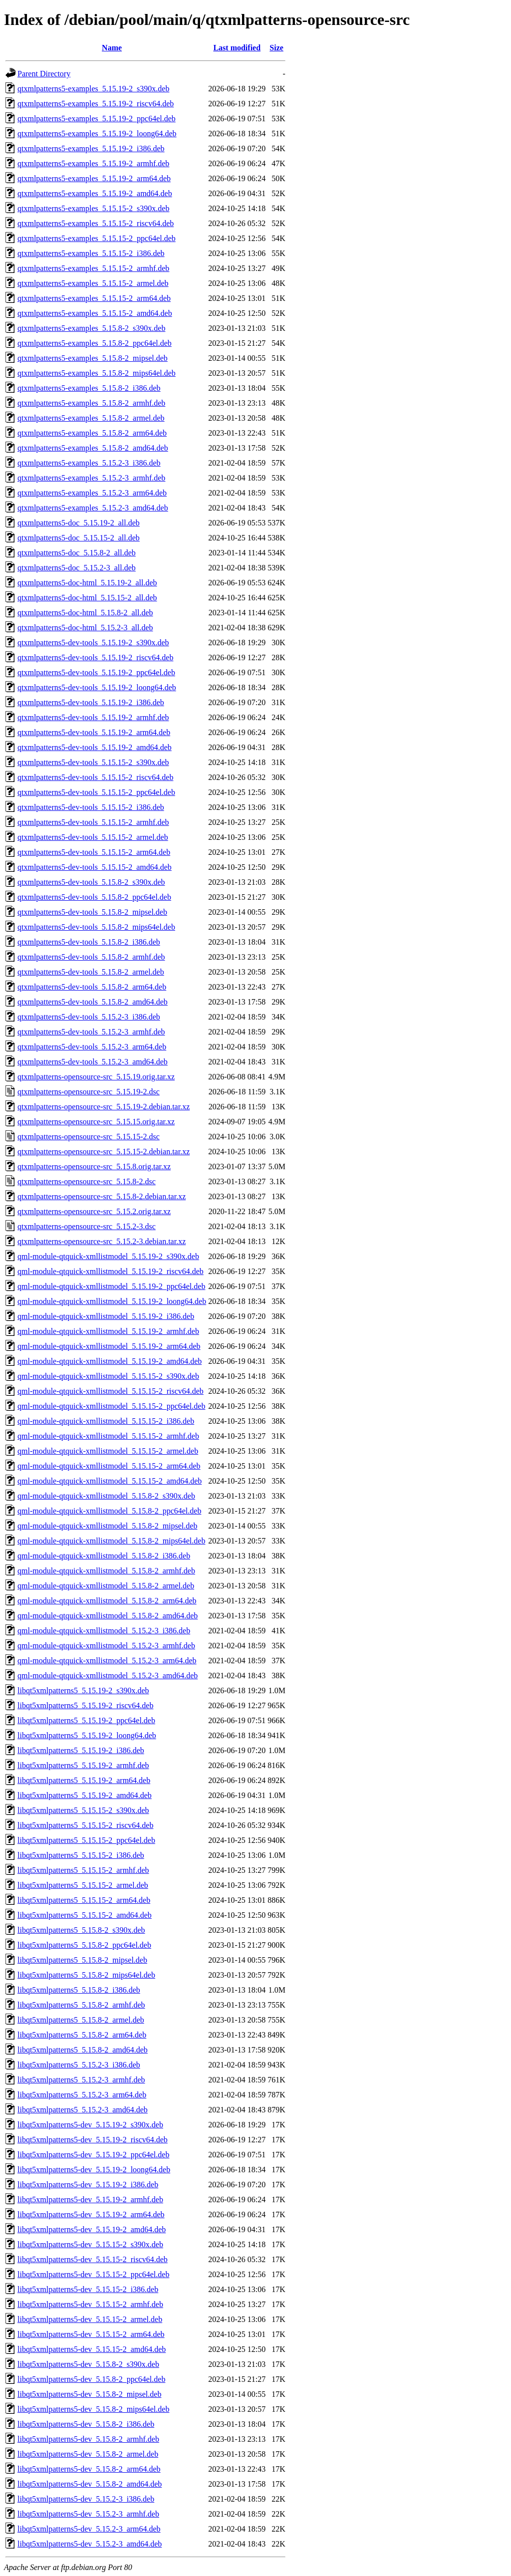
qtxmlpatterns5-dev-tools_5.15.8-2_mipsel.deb (92, 912)
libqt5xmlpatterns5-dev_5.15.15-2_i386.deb (87, 2289)
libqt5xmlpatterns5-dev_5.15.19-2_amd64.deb (91, 2229)
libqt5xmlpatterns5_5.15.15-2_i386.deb (80, 1855)
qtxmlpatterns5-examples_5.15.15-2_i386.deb (91, 253)
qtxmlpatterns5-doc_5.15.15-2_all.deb (78, 537)
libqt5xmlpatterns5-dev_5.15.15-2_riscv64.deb (92, 2259)
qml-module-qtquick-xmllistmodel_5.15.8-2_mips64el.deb (111, 1541)
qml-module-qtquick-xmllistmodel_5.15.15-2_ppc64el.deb (111, 1406)
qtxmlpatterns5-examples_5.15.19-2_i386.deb (91, 148)
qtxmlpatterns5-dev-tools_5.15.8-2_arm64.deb (91, 987)
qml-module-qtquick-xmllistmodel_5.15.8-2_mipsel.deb (107, 1526)
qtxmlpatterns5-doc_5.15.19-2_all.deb (78, 522)
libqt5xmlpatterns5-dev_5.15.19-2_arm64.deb (91, 2214)
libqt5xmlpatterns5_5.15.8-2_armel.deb (80, 2020)
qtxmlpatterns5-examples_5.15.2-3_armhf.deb (91, 478)
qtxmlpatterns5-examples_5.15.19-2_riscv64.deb (95, 103)
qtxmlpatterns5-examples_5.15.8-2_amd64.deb (92, 448)
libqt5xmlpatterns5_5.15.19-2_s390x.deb (83, 1690)
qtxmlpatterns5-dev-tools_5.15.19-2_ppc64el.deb (96, 672)
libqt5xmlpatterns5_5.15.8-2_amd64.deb (82, 2050)
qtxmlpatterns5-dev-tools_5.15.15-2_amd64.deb (94, 867)
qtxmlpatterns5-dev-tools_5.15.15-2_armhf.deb (93, 822)
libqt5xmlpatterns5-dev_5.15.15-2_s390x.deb (90, 2244)
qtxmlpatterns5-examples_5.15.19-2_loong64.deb (97, 133)
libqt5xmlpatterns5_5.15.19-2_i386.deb (80, 1750)
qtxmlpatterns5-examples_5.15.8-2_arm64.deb (92, 433)
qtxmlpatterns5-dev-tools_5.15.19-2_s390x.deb (93, 642)
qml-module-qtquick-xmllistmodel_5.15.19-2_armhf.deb (108, 1331)
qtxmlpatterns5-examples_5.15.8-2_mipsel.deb (92, 358)
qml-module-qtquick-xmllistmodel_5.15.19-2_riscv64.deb (110, 1271)
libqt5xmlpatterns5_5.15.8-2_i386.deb (78, 1990)
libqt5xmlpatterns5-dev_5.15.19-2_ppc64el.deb (93, 2154)
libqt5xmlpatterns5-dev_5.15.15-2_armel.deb (89, 2319)
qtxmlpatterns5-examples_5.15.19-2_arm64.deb (94, 178)
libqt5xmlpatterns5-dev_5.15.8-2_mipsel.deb (89, 2394)
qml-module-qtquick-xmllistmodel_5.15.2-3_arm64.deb (107, 1660)
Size (276, 47)
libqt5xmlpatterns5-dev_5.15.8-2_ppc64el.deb (91, 2379)
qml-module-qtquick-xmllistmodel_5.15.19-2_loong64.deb (111, 1301)
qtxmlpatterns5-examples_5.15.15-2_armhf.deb (93, 268)
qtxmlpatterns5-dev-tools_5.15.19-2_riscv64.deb (95, 657)
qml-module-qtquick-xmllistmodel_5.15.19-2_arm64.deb (109, 1346)
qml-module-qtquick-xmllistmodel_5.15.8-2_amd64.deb (107, 1615)
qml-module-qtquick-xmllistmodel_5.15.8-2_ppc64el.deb (109, 1511)
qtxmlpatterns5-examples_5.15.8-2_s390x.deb (91, 328)
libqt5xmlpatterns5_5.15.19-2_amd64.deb (84, 1795)
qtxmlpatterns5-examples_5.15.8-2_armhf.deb (91, 403)
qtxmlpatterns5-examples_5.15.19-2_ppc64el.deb (96, 118)
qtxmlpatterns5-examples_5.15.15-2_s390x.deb (93, 208)
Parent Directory (43, 73)
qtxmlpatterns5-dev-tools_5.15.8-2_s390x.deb (91, 882)
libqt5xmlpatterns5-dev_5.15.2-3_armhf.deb (88, 2514)
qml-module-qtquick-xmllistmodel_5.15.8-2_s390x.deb (106, 1496)
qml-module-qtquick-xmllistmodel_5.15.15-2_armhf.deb (108, 1436)
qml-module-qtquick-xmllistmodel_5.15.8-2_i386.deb (103, 1555)
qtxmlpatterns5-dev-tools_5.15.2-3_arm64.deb (91, 1046)
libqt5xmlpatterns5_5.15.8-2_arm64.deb (81, 2035)
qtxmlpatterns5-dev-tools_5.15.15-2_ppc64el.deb (96, 792)
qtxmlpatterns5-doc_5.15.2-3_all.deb (76, 567)
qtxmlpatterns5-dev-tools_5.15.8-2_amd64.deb (92, 1002)
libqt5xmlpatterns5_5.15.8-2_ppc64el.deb (84, 1945)
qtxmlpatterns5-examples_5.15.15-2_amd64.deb (94, 313)
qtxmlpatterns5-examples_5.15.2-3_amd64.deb (92, 508)
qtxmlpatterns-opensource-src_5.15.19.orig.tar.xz (96, 1076)
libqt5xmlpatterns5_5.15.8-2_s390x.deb (81, 1930)
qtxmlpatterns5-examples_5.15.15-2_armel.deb (93, 283)
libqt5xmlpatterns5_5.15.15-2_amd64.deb (84, 1915)
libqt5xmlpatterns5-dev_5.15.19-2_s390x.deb (90, 2124)
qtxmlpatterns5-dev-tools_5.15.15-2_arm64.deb (93, 852)
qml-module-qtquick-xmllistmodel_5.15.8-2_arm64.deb (107, 1600)
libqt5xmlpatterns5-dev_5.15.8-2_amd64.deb (89, 2484)
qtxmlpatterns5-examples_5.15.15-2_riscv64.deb (95, 223)
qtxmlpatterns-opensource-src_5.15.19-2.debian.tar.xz (103, 1106)
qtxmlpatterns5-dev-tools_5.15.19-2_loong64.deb (96, 687)
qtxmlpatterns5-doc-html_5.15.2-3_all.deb (85, 627)
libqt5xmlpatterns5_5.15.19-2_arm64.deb (83, 1780)
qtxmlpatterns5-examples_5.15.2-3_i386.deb (89, 463)
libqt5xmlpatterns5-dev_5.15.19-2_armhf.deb (90, 2199)
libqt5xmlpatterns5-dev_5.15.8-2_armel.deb (87, 2454)
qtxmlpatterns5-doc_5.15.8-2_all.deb (76, 552)
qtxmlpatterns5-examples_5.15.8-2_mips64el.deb (96, 373)
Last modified (236, 47)
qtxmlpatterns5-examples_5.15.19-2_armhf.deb (93, 163)
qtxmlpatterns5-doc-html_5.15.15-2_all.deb (87, 597)
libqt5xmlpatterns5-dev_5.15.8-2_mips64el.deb (93, 2409)
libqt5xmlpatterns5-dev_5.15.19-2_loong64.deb (93, 2169)
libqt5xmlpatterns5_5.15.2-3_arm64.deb (81, 2094)
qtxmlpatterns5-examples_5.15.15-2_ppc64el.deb (96, 238)
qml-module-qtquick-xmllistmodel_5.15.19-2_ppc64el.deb (111, 1286)
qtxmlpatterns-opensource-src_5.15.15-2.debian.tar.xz (103, 1151)
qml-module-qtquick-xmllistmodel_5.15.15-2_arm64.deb (109, 1466)
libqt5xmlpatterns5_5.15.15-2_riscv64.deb (85, 1825)
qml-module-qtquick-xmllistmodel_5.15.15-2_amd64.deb (109, 1481)
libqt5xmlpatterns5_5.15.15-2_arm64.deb (83, 1900)
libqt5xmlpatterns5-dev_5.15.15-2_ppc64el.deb (93, 2274)
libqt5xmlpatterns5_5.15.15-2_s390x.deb (83, 1810)
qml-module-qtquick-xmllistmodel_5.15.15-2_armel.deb (107, 1451)
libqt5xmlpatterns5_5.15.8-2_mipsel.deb (82, 1960)
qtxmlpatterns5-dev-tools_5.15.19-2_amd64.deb (94, 747)
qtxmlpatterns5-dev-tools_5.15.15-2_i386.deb (90, 807)
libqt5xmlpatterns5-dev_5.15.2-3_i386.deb (85, 2499)
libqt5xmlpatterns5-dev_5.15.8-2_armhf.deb (88, 2439)
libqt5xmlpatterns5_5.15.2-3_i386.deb (78, 2065)
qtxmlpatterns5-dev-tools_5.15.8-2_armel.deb (90, 972)
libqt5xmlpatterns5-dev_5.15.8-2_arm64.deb (89, 2469)
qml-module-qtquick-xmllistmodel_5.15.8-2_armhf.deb (106, 1570)
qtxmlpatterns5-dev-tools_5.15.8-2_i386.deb (88, 942)
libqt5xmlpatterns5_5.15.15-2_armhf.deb (83, 1870)
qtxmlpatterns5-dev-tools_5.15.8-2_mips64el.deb (96, 927)
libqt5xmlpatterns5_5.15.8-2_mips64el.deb (86, 1975)
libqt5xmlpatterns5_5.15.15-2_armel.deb (82, 1885)
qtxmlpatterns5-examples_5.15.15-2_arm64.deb (94, 298)
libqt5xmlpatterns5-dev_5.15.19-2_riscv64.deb (92, 2139)
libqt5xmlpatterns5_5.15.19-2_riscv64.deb (85, 1705)
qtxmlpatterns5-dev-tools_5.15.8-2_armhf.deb (91, 957)
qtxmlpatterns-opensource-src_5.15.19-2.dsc (88, 1091)
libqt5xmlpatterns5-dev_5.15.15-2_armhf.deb (90, 2304)
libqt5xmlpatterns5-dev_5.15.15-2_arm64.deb (91, 2334)
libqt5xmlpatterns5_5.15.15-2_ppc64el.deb (86, 1840)
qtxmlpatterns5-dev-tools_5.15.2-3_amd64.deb (92, 1061)
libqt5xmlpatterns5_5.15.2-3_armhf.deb (81, 2079)
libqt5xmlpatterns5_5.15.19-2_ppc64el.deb (86, 1720)
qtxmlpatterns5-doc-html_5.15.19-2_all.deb (87, 582)
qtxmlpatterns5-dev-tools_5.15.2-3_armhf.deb (91, 1032)
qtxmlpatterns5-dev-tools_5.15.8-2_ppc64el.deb (94, 897)
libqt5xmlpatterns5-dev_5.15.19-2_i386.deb (87, 2184)
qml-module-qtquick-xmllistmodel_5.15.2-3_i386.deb (103, 1630)
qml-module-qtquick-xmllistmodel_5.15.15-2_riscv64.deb (110, 1391)
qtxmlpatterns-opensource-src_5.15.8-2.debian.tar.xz (101, 1196)
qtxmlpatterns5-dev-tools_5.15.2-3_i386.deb (88, 1017)
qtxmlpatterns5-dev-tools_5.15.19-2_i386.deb (90, 702)
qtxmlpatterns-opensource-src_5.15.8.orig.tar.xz (94, 1166)
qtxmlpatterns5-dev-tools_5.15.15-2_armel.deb (92, 837)
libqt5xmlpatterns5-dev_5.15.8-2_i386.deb (85, 2424)
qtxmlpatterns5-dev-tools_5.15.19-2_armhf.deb (93, 717)
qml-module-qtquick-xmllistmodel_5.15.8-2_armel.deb (105, 1585)
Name (112, 47)
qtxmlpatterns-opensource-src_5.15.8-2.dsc (86, 1181)
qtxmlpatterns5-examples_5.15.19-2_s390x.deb (93, 88)
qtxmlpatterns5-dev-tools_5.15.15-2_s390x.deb (93, 762)
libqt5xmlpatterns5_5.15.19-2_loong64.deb (86, 1735)
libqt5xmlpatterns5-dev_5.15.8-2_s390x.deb (88, 2364)
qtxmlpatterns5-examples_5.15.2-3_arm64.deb (92, 493)
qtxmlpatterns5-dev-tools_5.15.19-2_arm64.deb (93, 732)
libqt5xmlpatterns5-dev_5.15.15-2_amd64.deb (91, 2349)
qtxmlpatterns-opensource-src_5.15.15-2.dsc (88, 1136)
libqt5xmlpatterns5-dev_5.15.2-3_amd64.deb (89, 2544)
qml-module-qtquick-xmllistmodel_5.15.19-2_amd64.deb (109, 1361)
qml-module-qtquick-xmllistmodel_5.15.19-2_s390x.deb (108, 1256)
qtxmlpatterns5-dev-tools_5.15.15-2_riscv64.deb (95, 777)
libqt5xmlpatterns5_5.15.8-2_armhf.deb (81, 2005)
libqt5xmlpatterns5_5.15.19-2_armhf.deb (83, 1765)
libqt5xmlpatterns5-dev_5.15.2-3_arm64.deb (89, 2529)
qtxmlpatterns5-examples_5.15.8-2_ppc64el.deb (94, 343)
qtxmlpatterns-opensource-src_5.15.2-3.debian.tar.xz (101, 1241)
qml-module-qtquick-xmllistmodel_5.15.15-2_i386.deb (105, 1421)
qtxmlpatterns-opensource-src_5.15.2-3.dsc (86, 1226)
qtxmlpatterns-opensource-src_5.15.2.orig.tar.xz (94, 1211)
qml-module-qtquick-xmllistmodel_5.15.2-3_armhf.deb (106, 1645)
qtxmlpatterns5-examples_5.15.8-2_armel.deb (91, 418)
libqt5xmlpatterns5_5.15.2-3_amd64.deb (82, 2109)
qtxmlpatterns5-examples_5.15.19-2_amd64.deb (94, 193)
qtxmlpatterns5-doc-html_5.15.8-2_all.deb (85, 612)
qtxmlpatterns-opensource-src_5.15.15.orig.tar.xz (96, 1121)
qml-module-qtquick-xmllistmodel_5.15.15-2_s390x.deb (108, 1376)
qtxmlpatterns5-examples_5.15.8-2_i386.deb (89, 388)
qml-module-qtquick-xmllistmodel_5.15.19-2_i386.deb (105, 1316)
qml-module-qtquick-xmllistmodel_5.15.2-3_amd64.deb (107, 1675)
